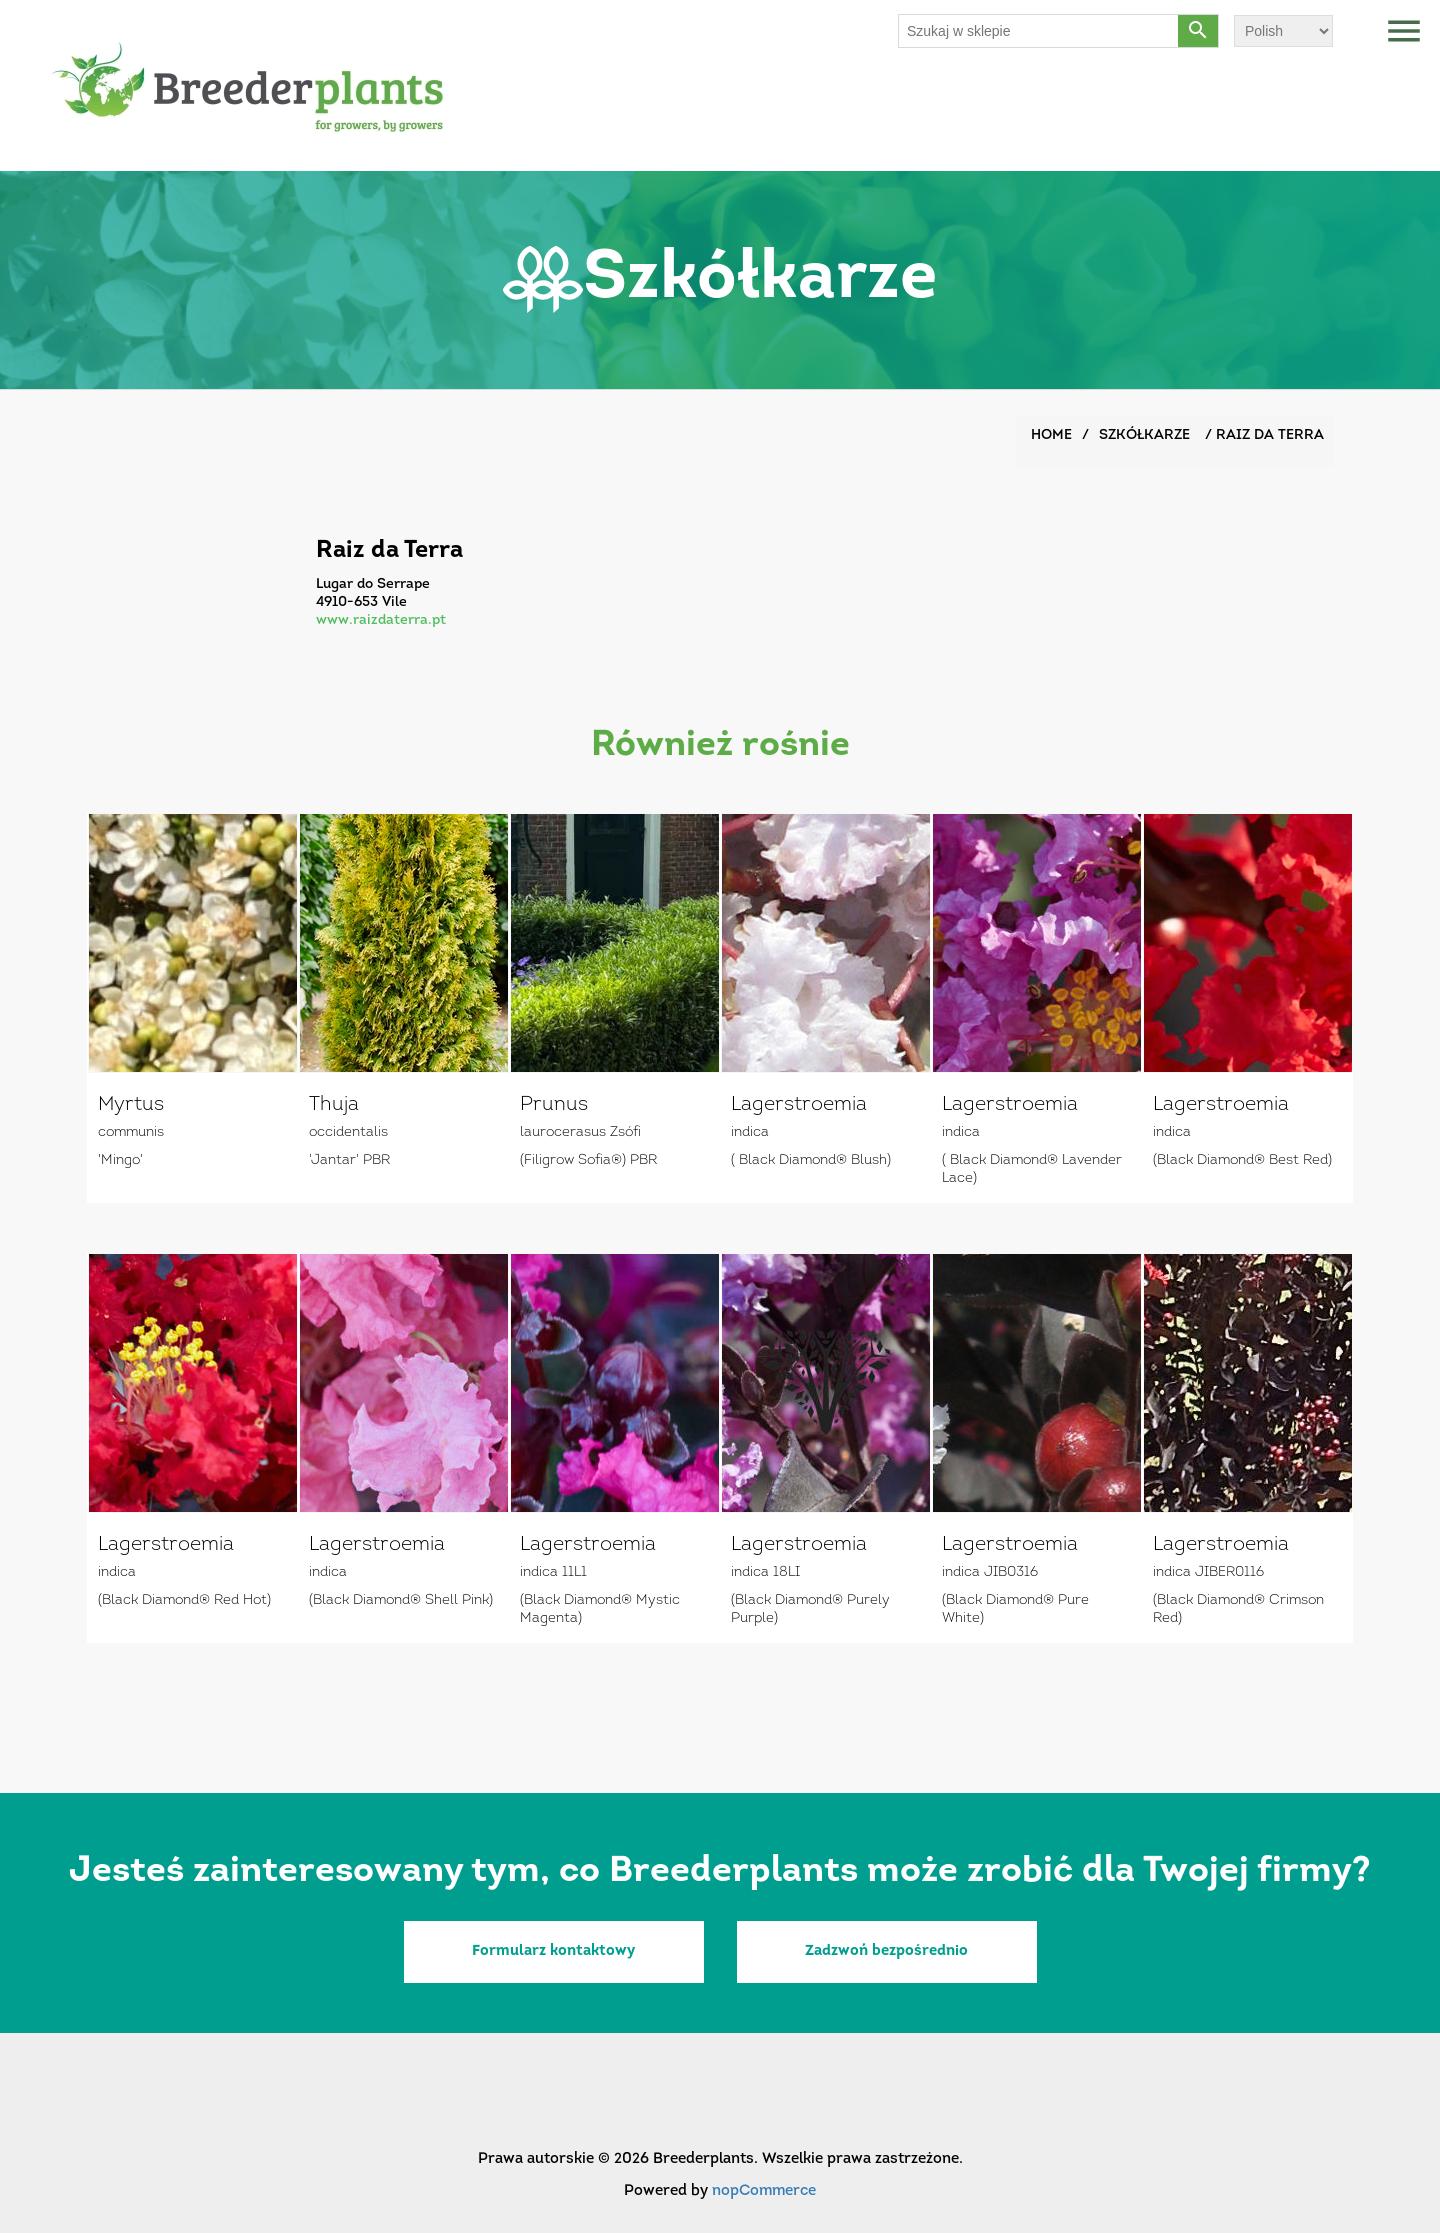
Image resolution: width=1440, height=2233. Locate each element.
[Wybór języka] (1283, 31)
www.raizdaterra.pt (381, 620)
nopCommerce (764, 2191)
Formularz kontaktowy (553, 1951)
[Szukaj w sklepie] (1039, 31)
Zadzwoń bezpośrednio (886, 1951)
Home (1051, 435)
